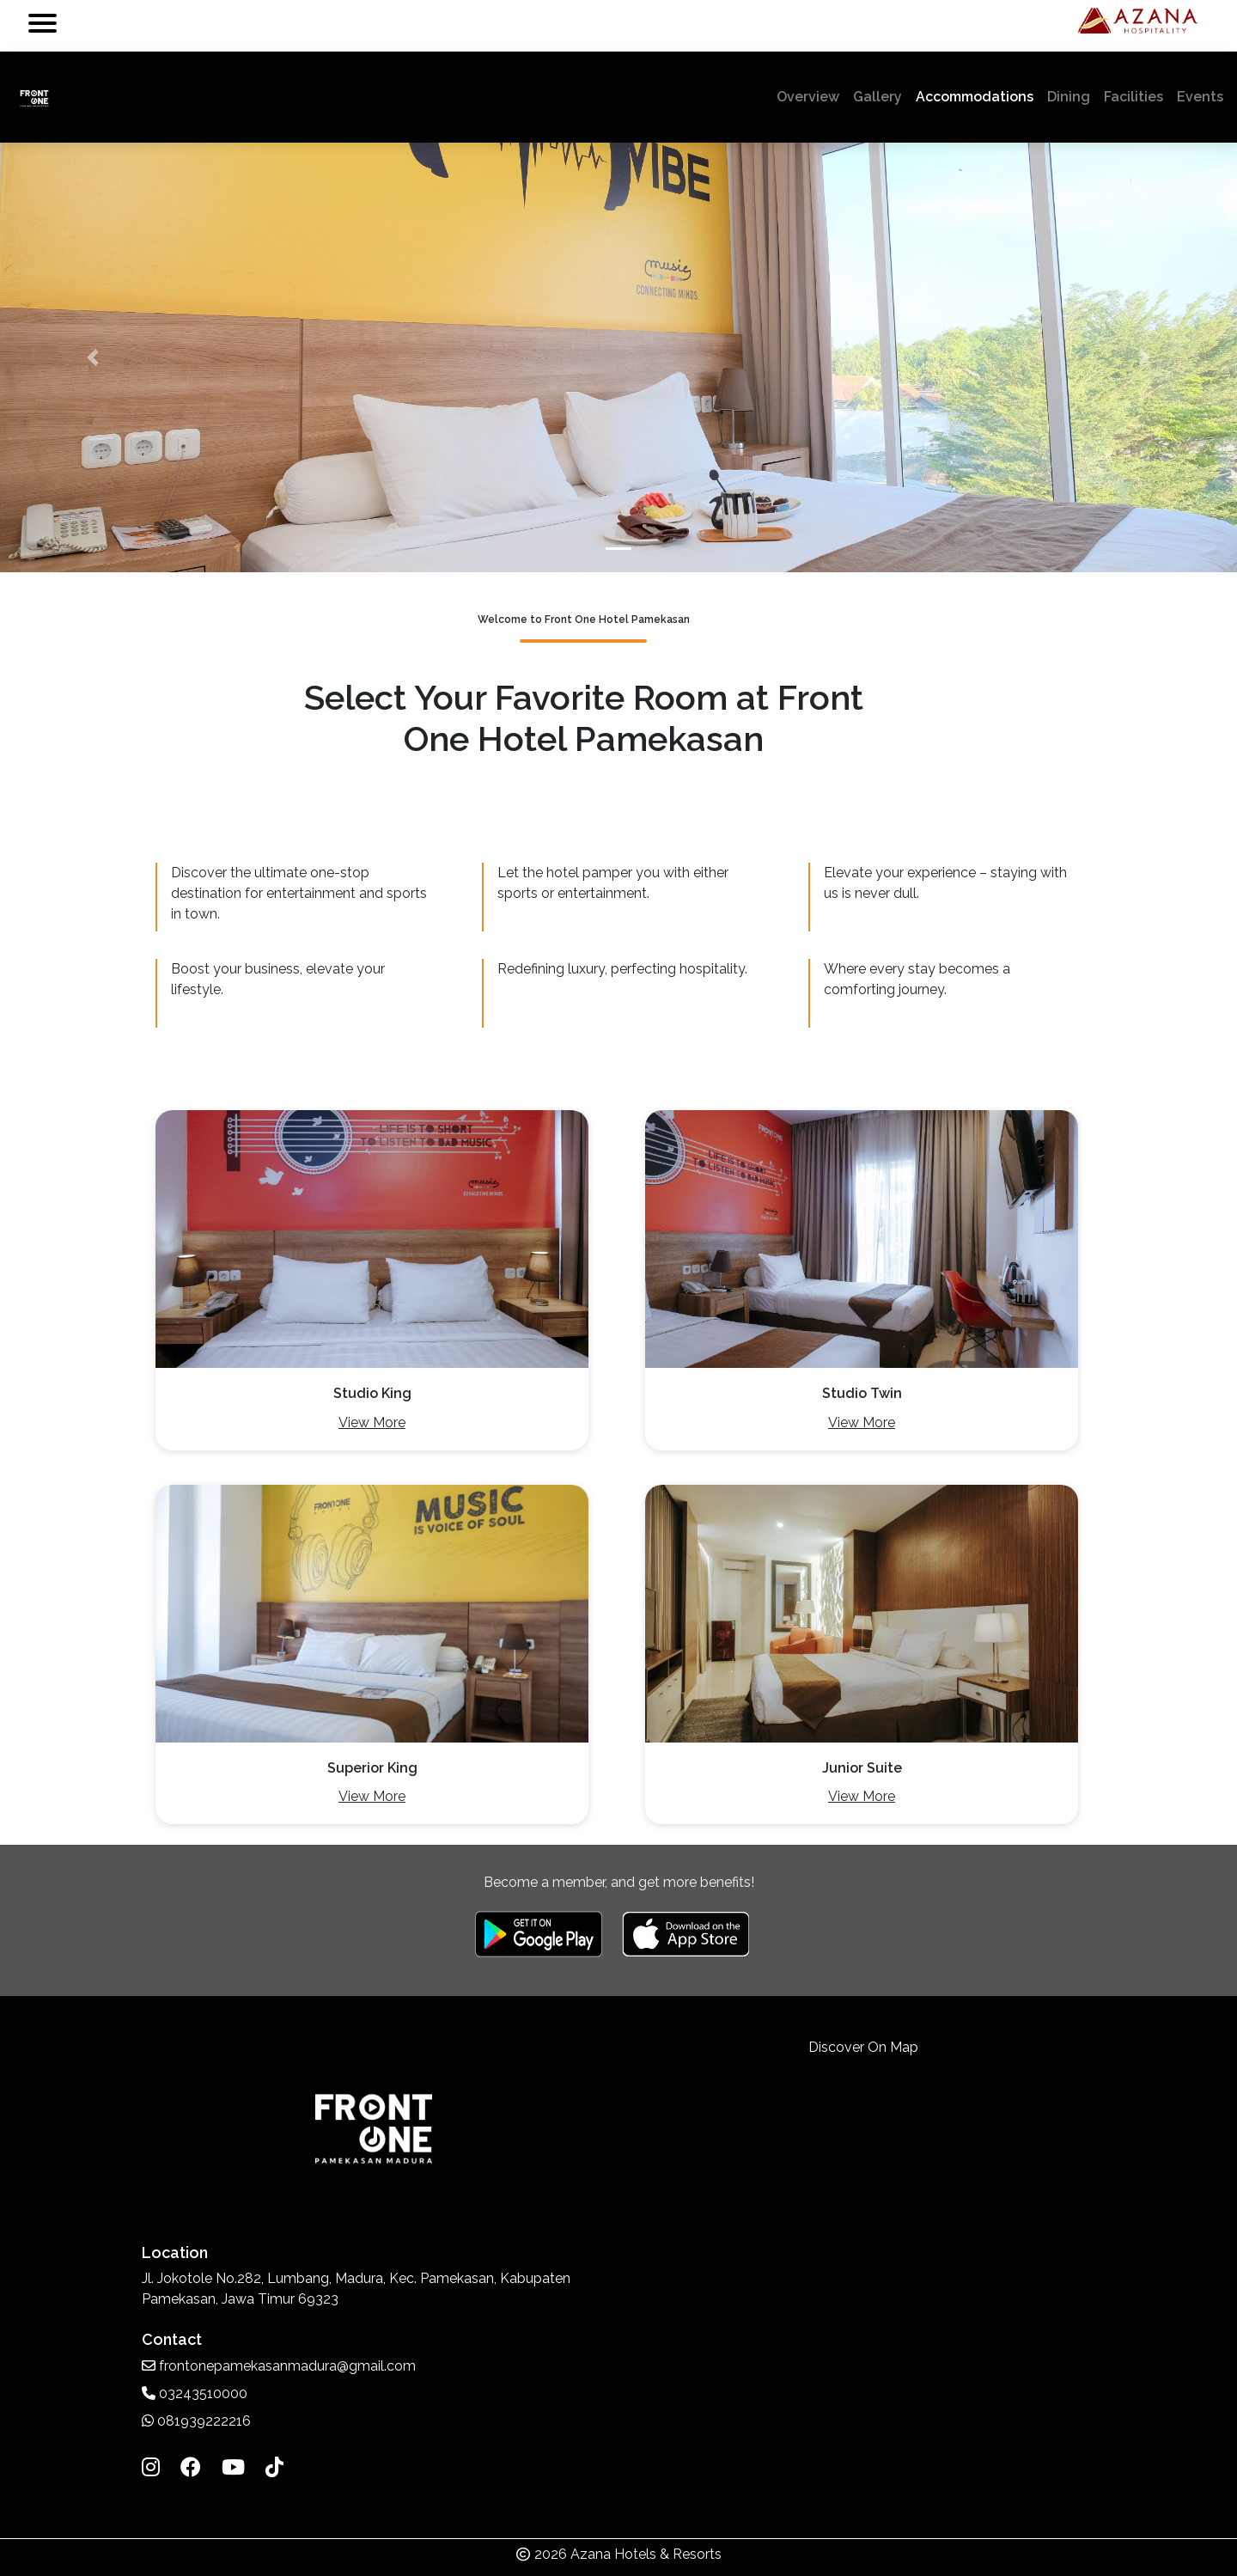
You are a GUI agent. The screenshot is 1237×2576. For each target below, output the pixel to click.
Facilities (1133, 97)
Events (1200, 97)
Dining (1068, 97)
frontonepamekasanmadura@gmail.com (279, 2366)
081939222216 (196, 2421)
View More (371, 1422)
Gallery (877, 97)
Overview (811, 95)
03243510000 (194, 2393)
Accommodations (974, 97)
